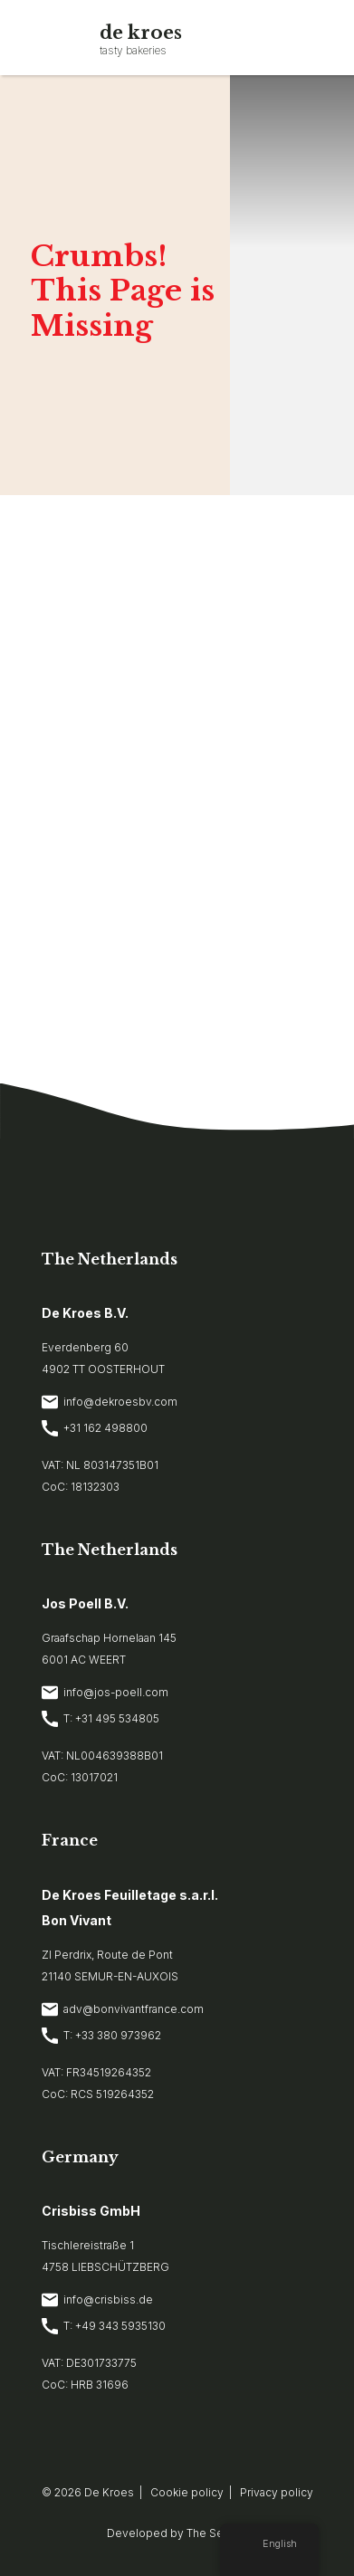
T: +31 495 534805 (100, 1719)
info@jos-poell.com (105, 1692)
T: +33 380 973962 (101, 2035)
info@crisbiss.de (97, 2300)
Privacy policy (276, 2492)
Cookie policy (187, 2492)
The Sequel (217, 2533)
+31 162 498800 (95, 1428)
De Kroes (109, 2492)
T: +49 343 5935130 (104, 2326)
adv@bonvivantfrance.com (123, 2009)
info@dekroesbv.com (109, 1402)
